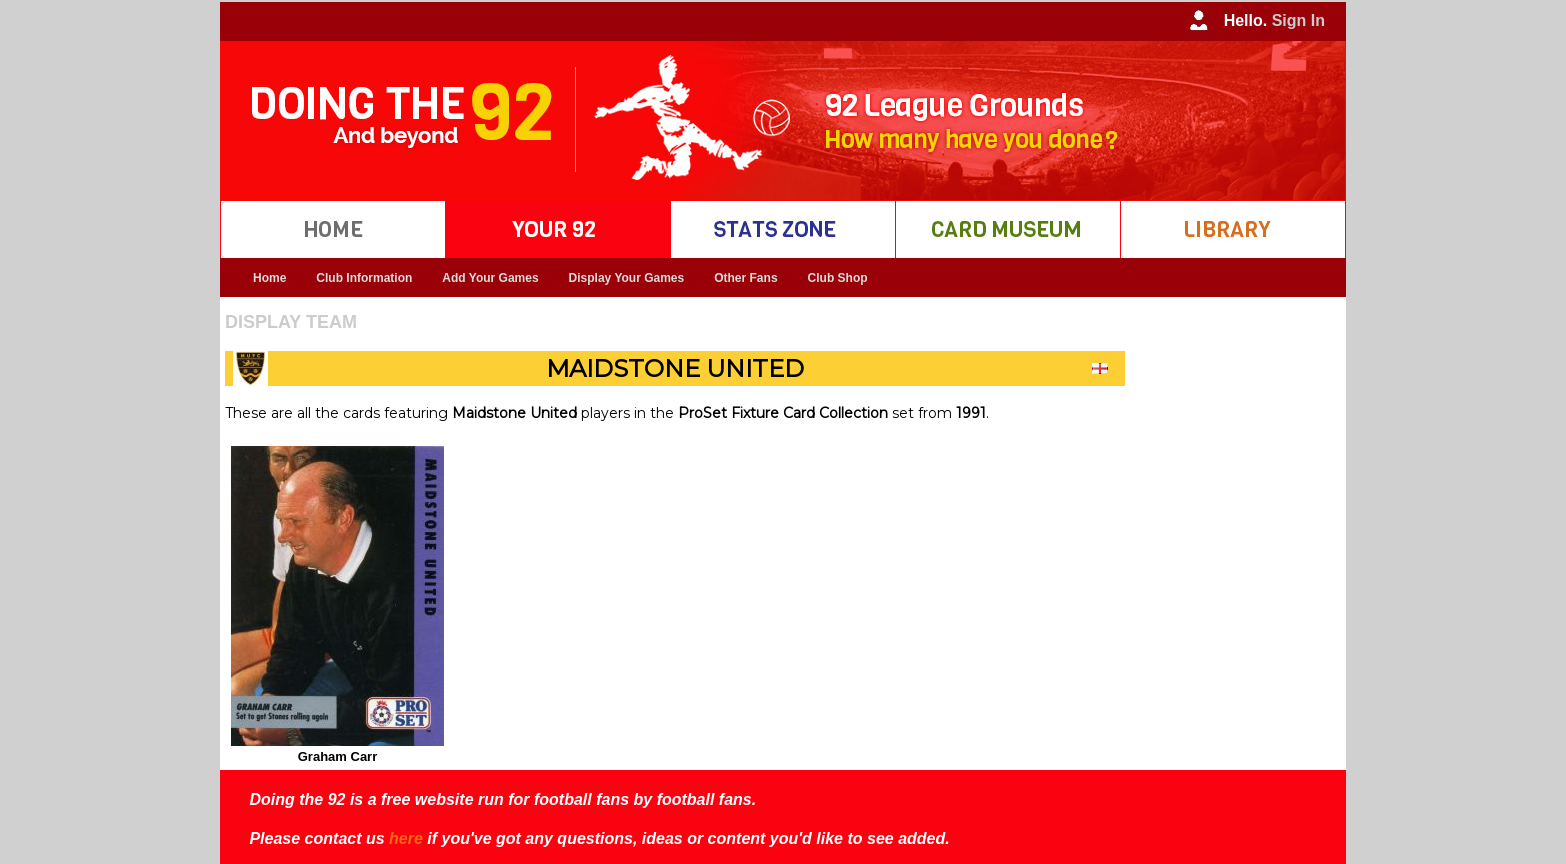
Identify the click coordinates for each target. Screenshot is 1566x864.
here (406, 838)
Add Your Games (490, 278)
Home (269, 278)
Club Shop (838, 278)
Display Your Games (627, 278)
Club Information (364, 278)
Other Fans (745, 278)
